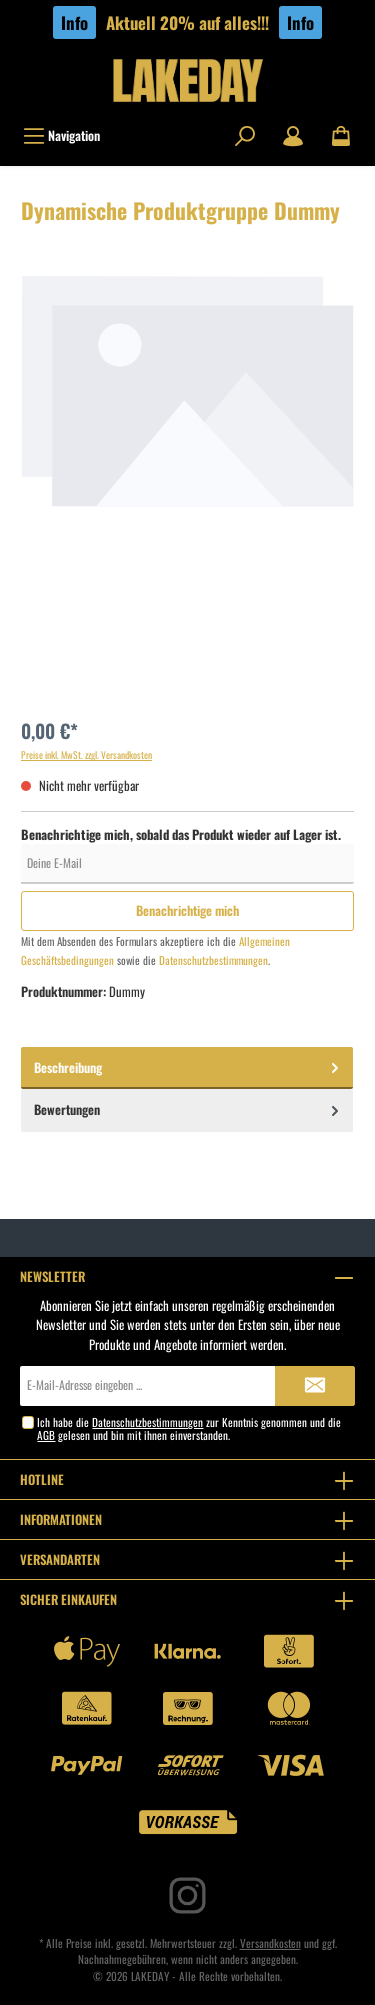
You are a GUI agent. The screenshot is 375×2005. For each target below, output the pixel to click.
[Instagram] (187, 1895)
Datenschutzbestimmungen (213, 960)
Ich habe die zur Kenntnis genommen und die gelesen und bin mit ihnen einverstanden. (189, 1428)
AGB (46, 1435)
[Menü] (61, 136)
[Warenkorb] (341, 136)
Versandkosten (270, 1943)
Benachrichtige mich (187, 910)
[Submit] (315, 1386)
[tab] (187, 1068)
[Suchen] (245, 136)
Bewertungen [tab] (188, 1109)
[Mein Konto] (293, 136)
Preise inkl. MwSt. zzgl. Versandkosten (86, 755)
